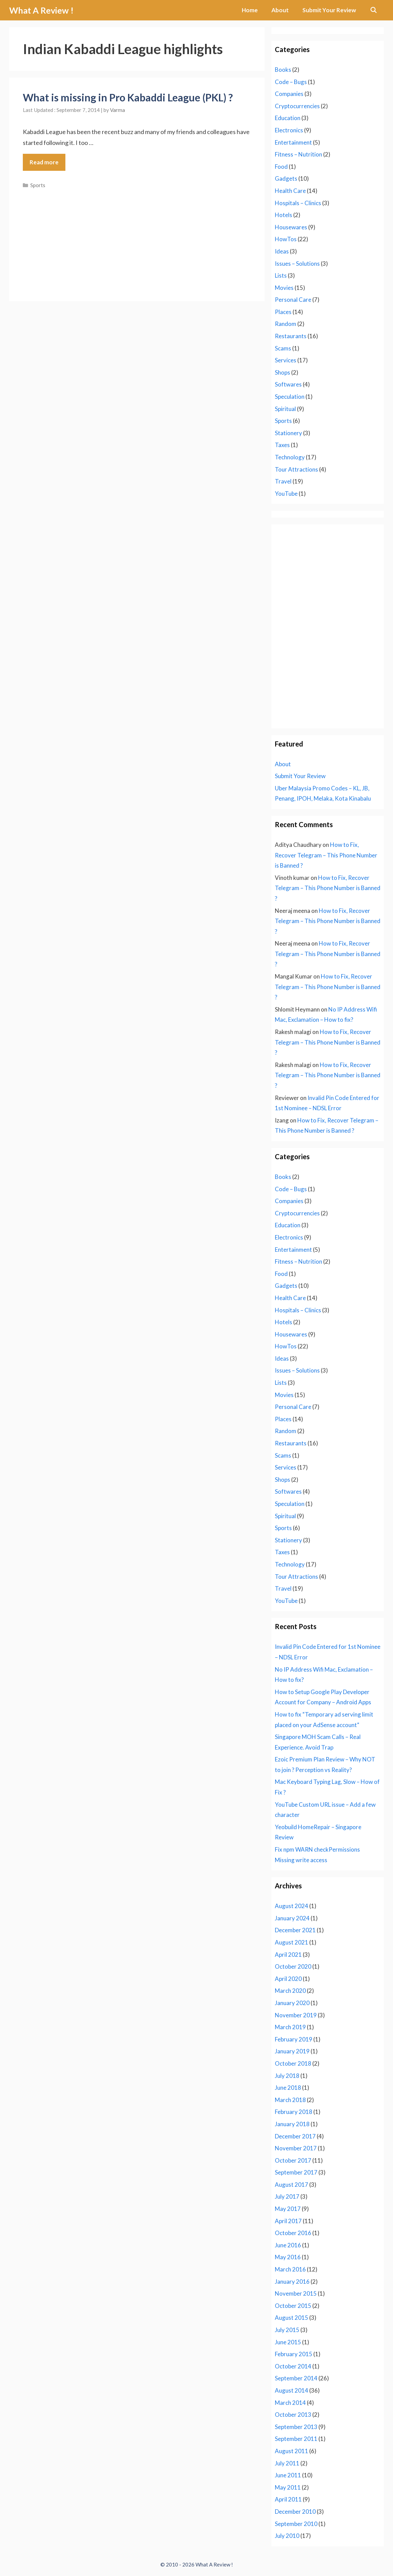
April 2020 (288, 1978)
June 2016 (288, 2245)
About (280, 10)
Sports (37, 185)
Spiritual (285, 408)
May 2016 (288, 2257)
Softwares (288, 384)
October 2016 (293, 2232)
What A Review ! (41, 10)
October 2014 (293, 2366)
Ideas (282, 251)
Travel (283, 481)
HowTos (286, 239)
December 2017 (295, 2136)
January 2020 (292, 2002)
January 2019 (292, 2051)
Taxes (282, 444)
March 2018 (290, 2099)
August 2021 (291, 1942)
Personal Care (293, 299)
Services (285, 360)
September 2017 (296, 2172)
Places (283, 311)
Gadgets (286, 178)
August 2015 (291, 2317)
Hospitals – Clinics (298, 203)
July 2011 (287, 2463)
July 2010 (287, 2535)
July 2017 (287, 2196)
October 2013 (293, 2414)
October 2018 (293, 2063)
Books (283, 69)
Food (281, 166)
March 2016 (290, 2269)
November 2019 (296, 2015)
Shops (282, 372)
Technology (290, 457)
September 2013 (296, 2426)
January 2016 (292, 2281)
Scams (283, 348)
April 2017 (288, 2221)
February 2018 (293, 2111)
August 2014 (291, 2390)
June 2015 (288, 2342)
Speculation (289, 396)
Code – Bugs (291, 81)
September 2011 (296, 2438)
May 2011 (288, 2487)
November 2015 (296, 2293)
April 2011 (288, 2499)
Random (285, 323)
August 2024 (291, 1905)
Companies (289, 93)
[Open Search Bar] (373, 10)
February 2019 (293, 2039)
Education (287, 117)
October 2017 (293, 2160)
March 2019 (290, 2027)
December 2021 (295, 1930)
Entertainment (293, 142)
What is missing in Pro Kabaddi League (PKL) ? (128, 97)
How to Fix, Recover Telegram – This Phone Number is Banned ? (326, 855)
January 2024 (292, 1918)
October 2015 (293, 2305)
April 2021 (288, 1954)
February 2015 (293, 2354)
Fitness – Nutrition (298, 154)
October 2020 (293, 1966)
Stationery (288, 433)
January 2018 (292, 2124)
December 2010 (295, 2511)
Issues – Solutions (297, 263)
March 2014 (290, 2402)
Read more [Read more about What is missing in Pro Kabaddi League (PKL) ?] (44, 162)
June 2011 (288, 2475)
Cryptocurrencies (297, 106)
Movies (284, 287)
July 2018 (287, 2075)
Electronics (289, 130)
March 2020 (290, 1990)
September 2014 (296, 2378)
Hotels (283, 214)
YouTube (286, 493)
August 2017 (291, 2184)
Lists (281, 275)
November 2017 (296, 2148)
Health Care (290, 190)
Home (250, 10)
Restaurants (290, 336)
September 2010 (296, 2523)
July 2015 (287, 2329)
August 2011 (291, 2451)
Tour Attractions (296, 469)
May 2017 (288, 2208)
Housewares (291, 227)
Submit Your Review (329, 10)
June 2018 (288, 2087)
